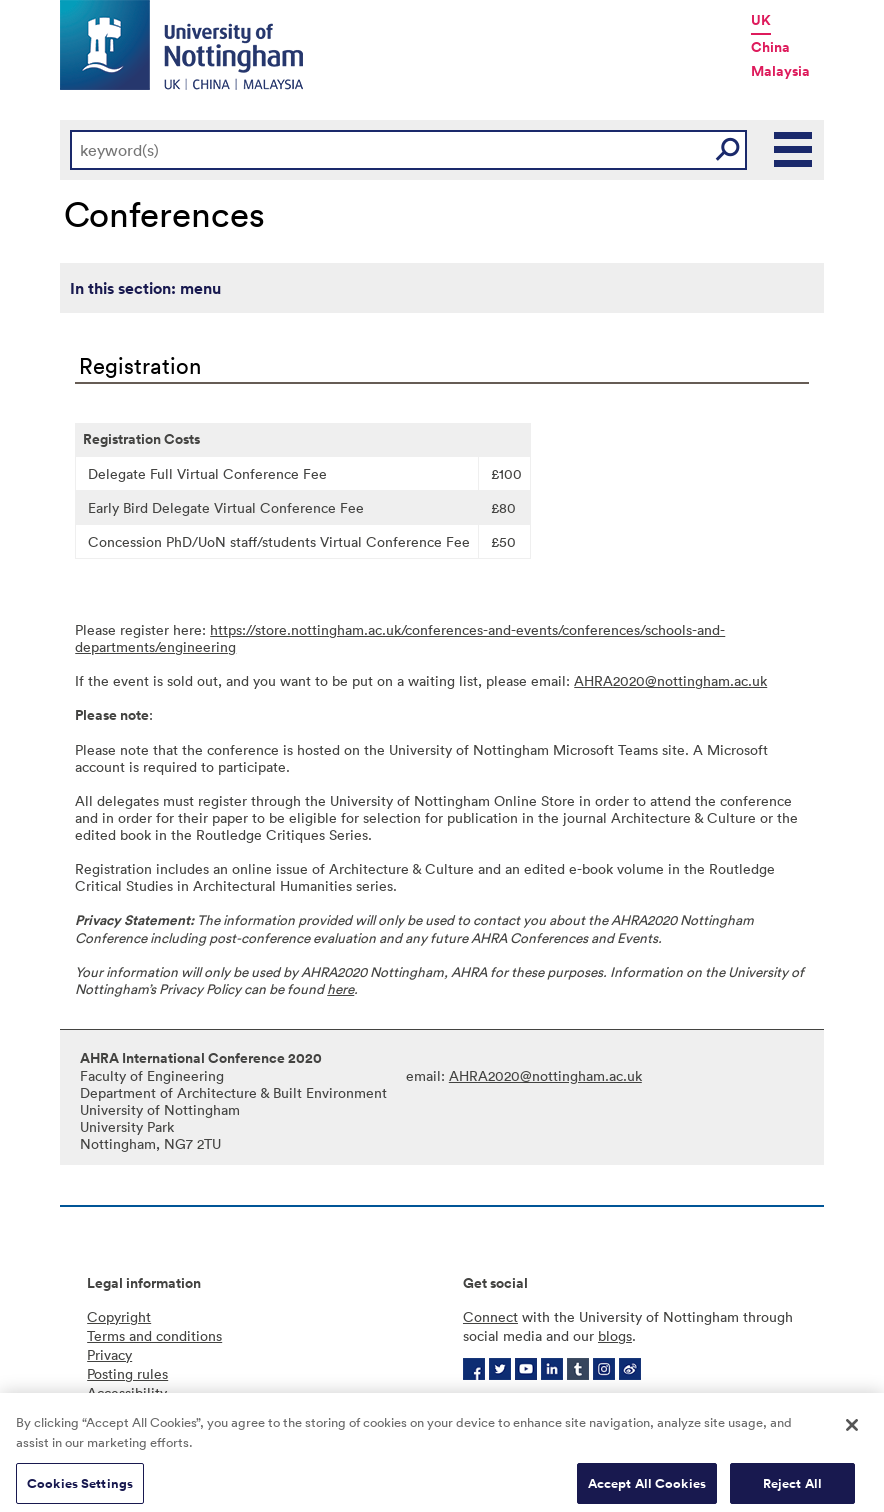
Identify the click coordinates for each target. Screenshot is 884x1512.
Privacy (109, 1354)
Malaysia (780, 71)
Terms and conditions (154, 1335)
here (340, 988)
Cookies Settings (80, 1489)
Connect (490, 1316)
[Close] (852, 1432)
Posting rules (127, 1373)
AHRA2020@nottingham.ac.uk (670, 680)
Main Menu (794, 150)
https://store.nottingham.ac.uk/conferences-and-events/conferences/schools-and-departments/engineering (400, 638)
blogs (615, 1335)
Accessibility (127, 1392)
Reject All (792, 1489)
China (770, 47)
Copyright (119, 1316)
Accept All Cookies (647, 1489)
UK (761, 20)
